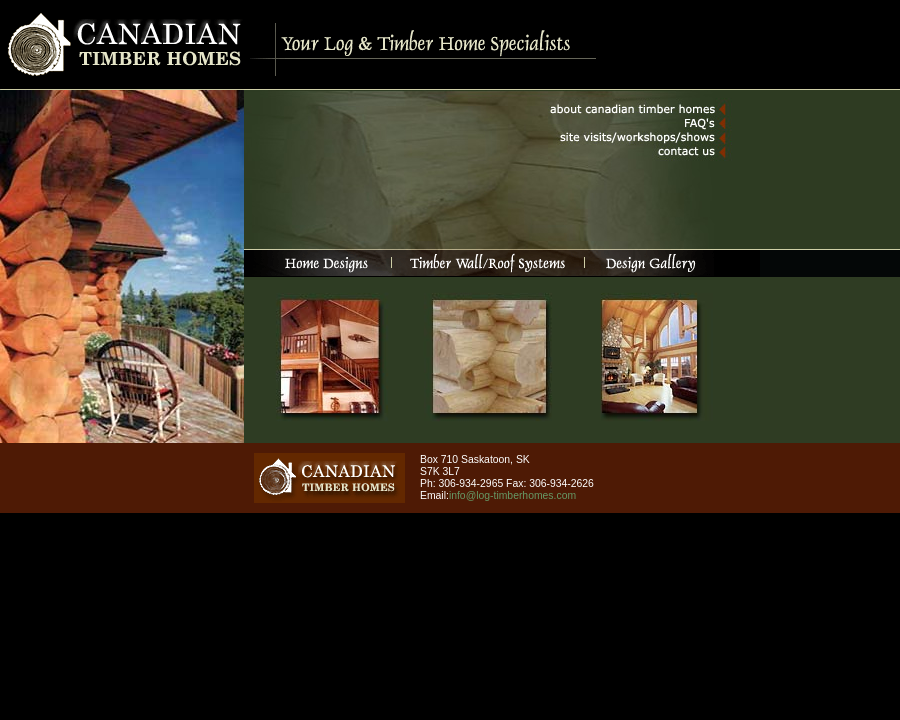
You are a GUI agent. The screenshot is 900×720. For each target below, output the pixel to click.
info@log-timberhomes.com (512, 495)
